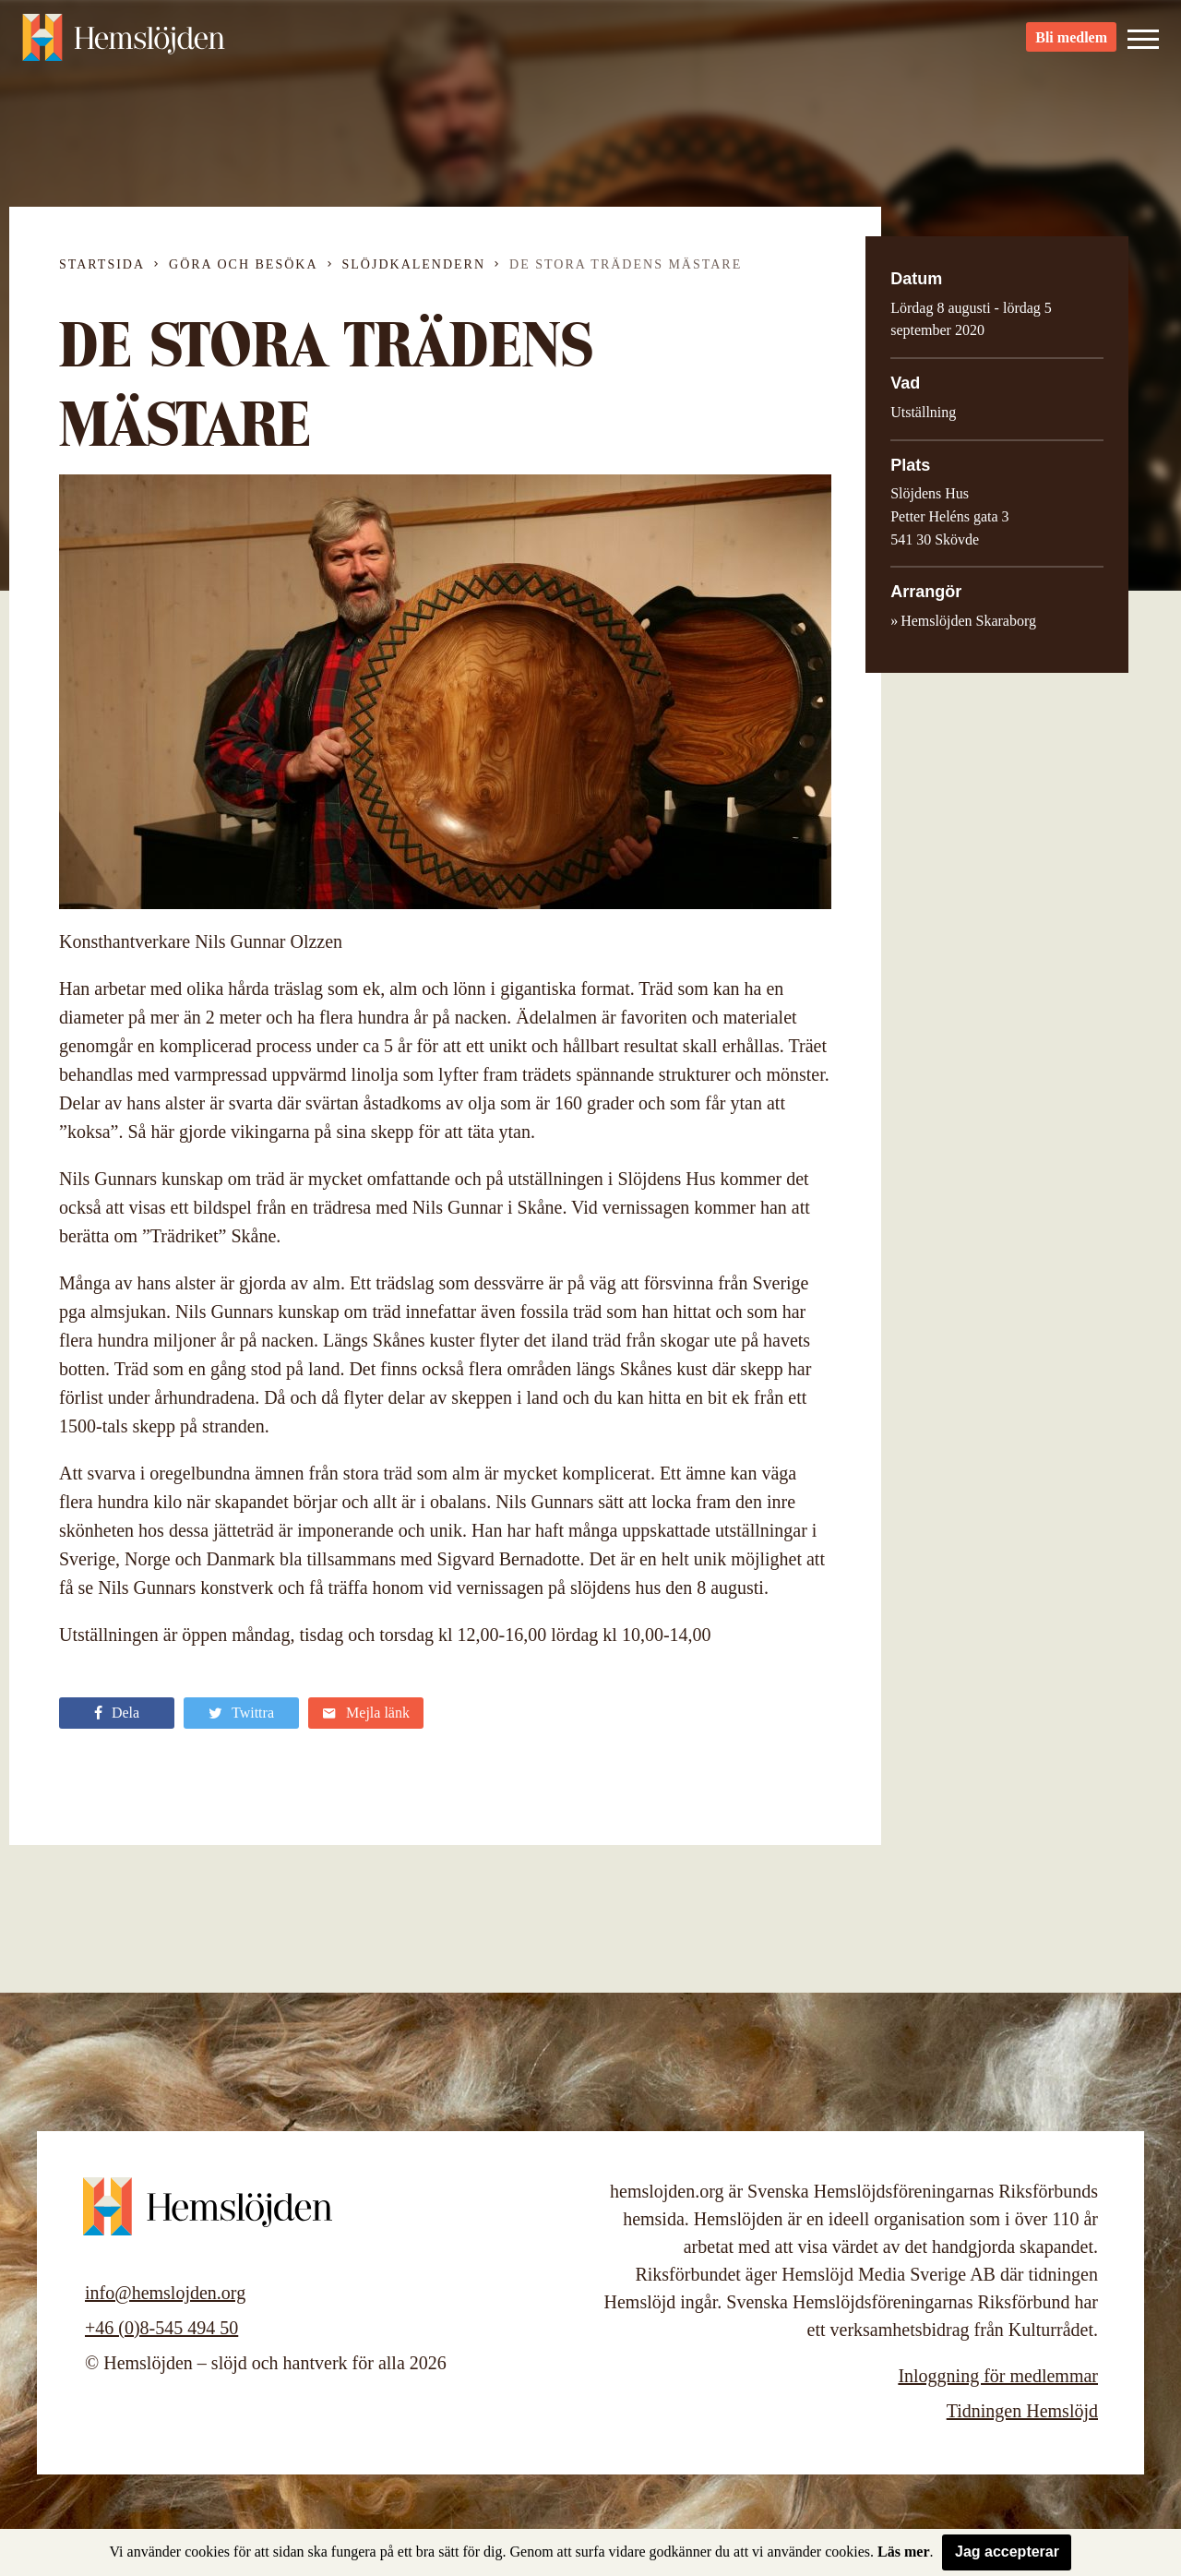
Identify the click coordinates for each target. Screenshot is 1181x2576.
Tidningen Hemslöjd (1022, 2411)
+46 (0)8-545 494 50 (161, 2328)
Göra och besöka (243, 264)
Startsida (102, 264)
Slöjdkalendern (414, 264)
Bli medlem (1071, 46)
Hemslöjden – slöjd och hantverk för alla (123, 46)
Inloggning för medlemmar (998, 2376)
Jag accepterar (1007, 2551)
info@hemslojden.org (165, 2292)
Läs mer (903, 2551)
